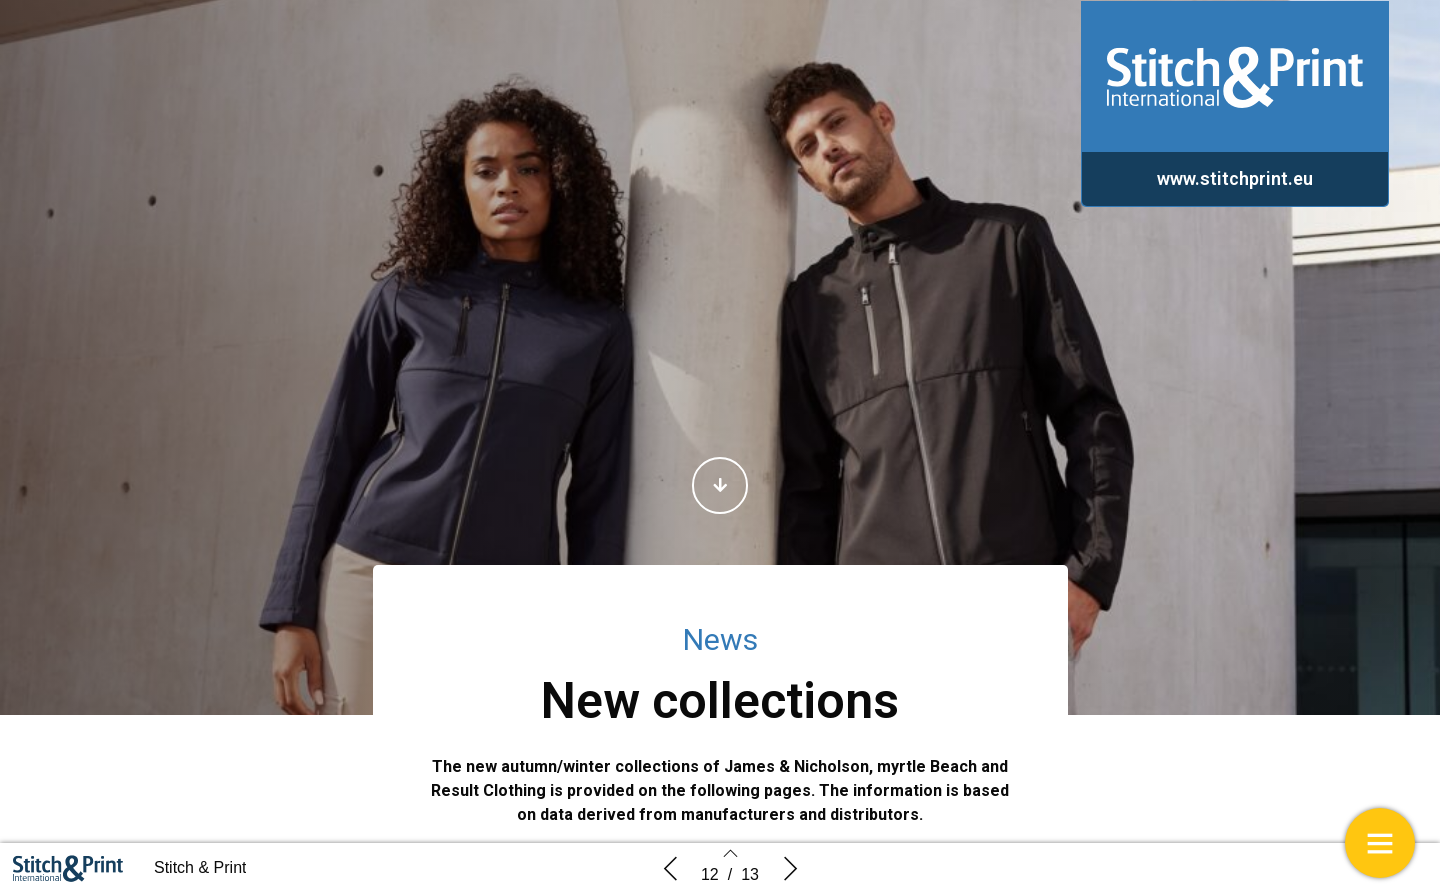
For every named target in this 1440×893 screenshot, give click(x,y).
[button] (720, 485)
